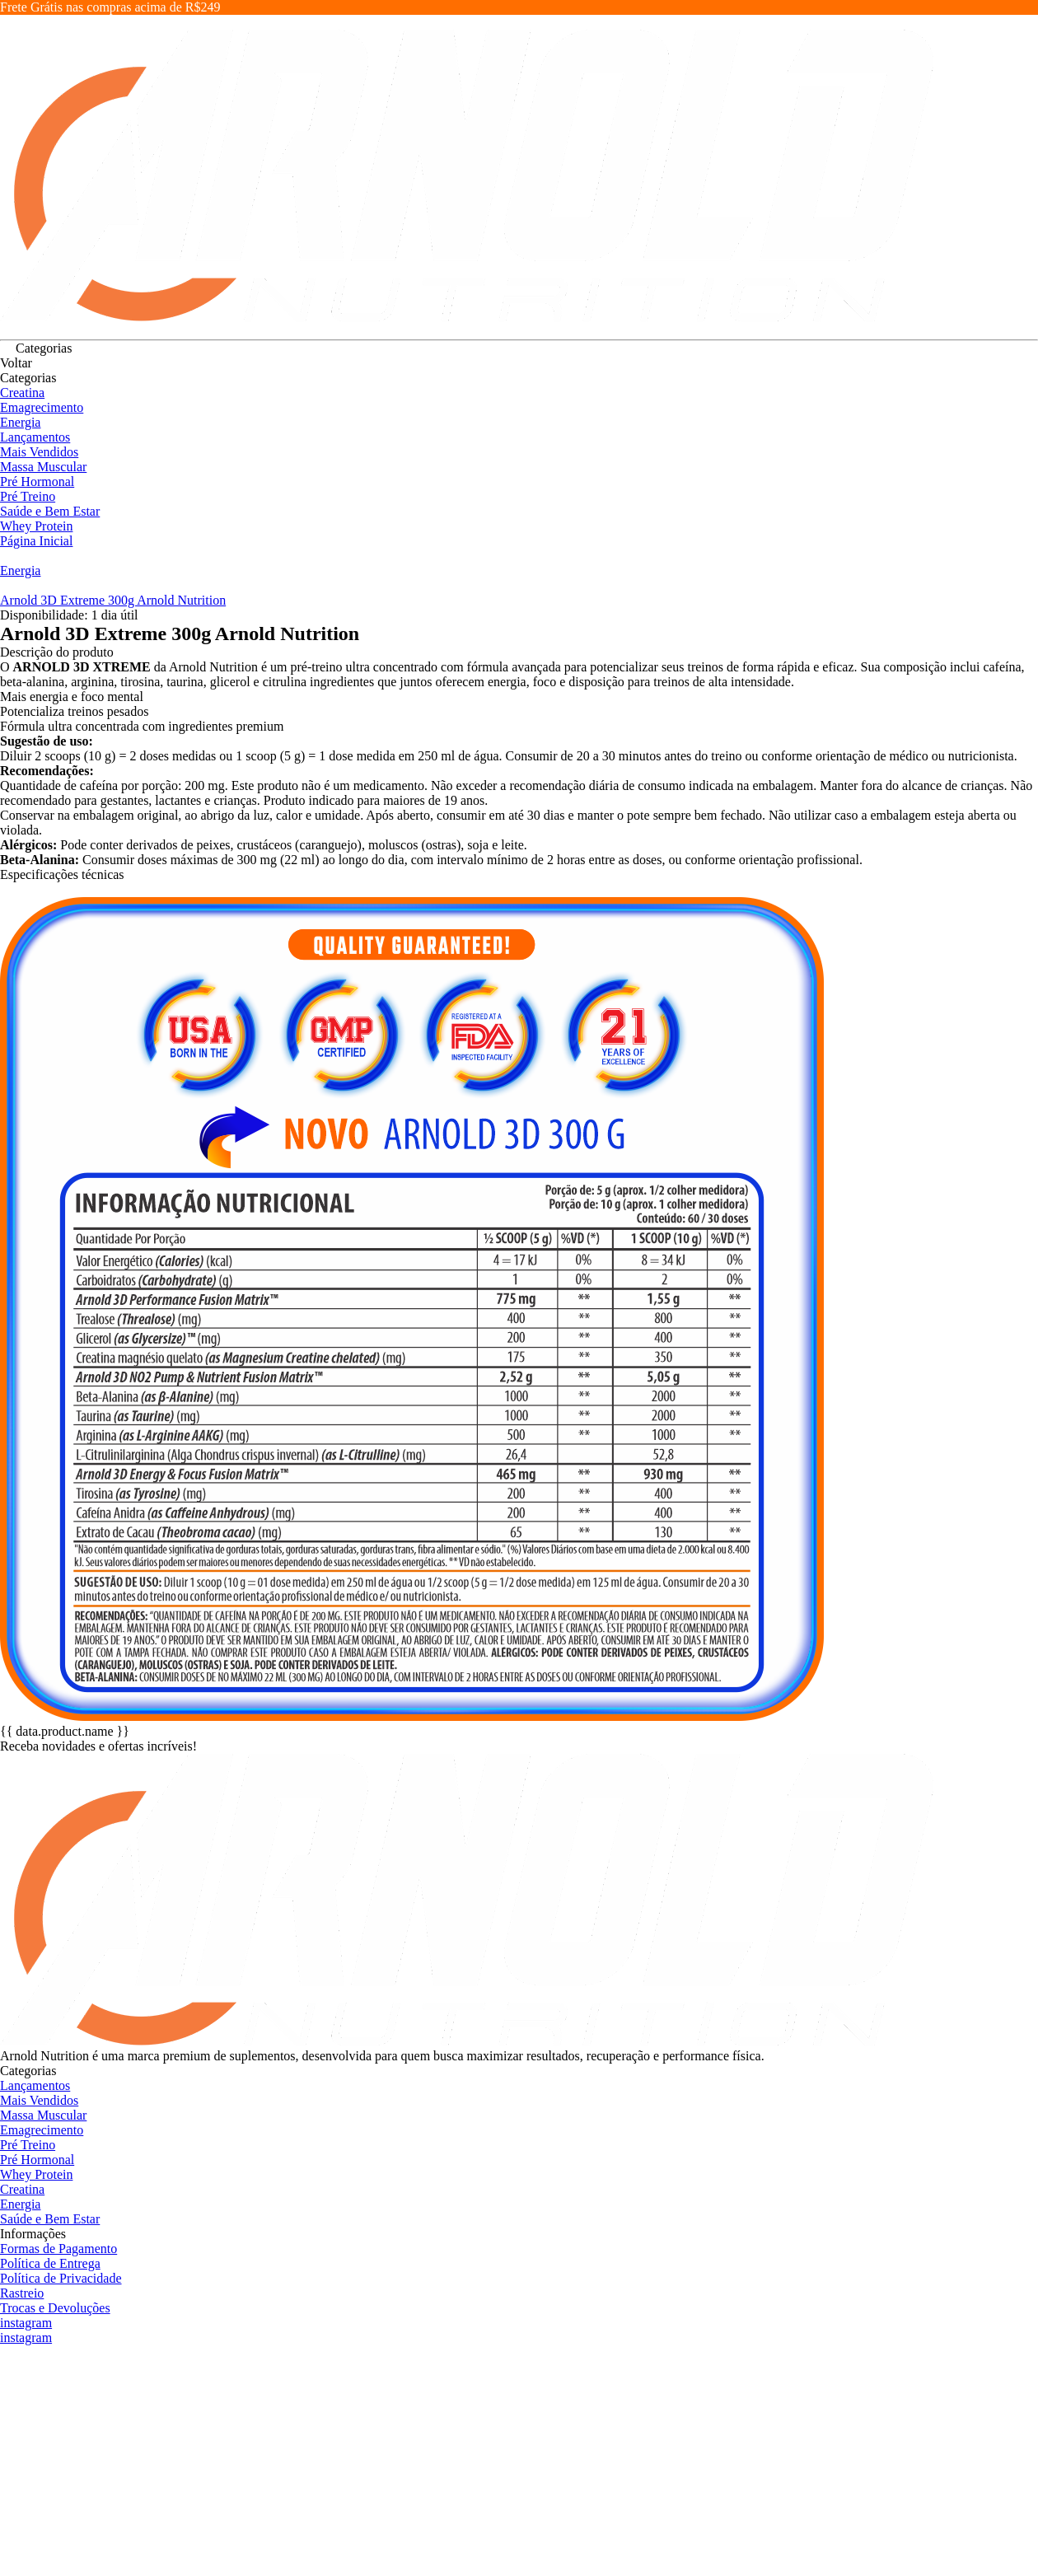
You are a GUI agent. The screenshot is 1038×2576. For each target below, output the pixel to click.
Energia (20, 422)
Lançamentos (35, 437)
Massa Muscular (43, 467)
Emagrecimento (41, 407)
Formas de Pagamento (58, 2249)
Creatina (22, 393)
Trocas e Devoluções (55, 2308)
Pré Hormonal (37, 482)
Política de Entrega (50, 2263)
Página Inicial (36, 541)
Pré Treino (27, 496)
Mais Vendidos (39, 452)
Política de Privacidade (61, 2278)
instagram (26, 2323)
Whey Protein (36, 526)
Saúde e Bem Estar (50, 511)
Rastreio (22, 2293)
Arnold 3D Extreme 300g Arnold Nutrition (113, 600)
